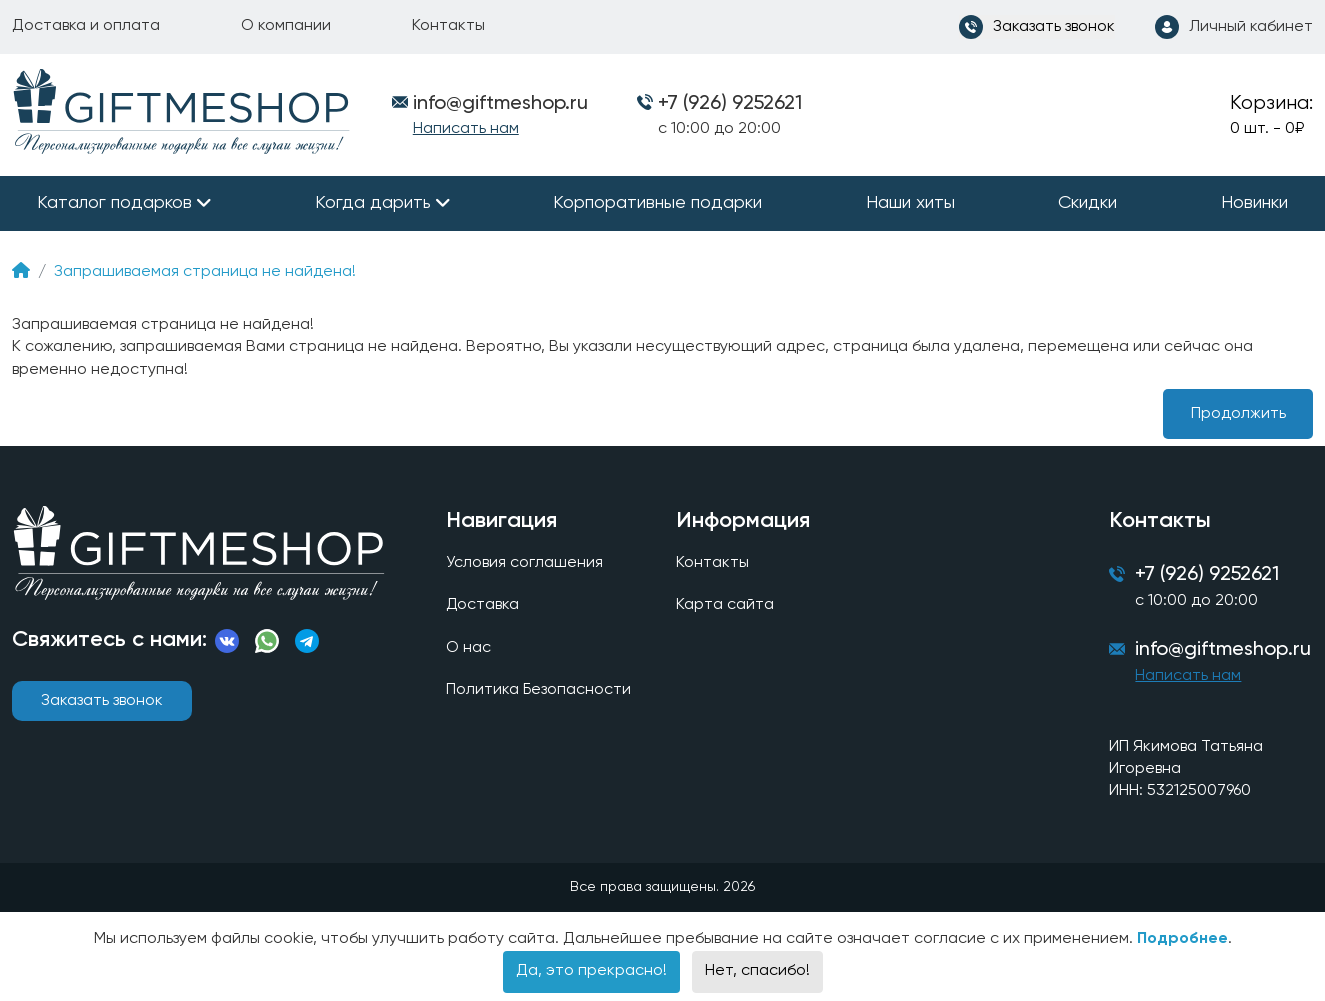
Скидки (1087, 203)
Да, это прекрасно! (591, 972)
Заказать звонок (102, 701)
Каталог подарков (114, 203)
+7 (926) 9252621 (730, 104)
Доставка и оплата (86, 26)
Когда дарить (373, 203)
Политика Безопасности (539, 690)
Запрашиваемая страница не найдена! (205, 272)
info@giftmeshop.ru (1222, 652)
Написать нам (466, 129)
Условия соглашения (524, 563)
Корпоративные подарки (657, 203)
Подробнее (1182, 940)
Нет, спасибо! (757, 972)
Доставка (483, 606)
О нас (468, 648)
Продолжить (1238, 414)
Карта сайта (725, 606)
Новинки (1254, 203)
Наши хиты (910, 203)
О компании (286, 26)
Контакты (448, 26)
